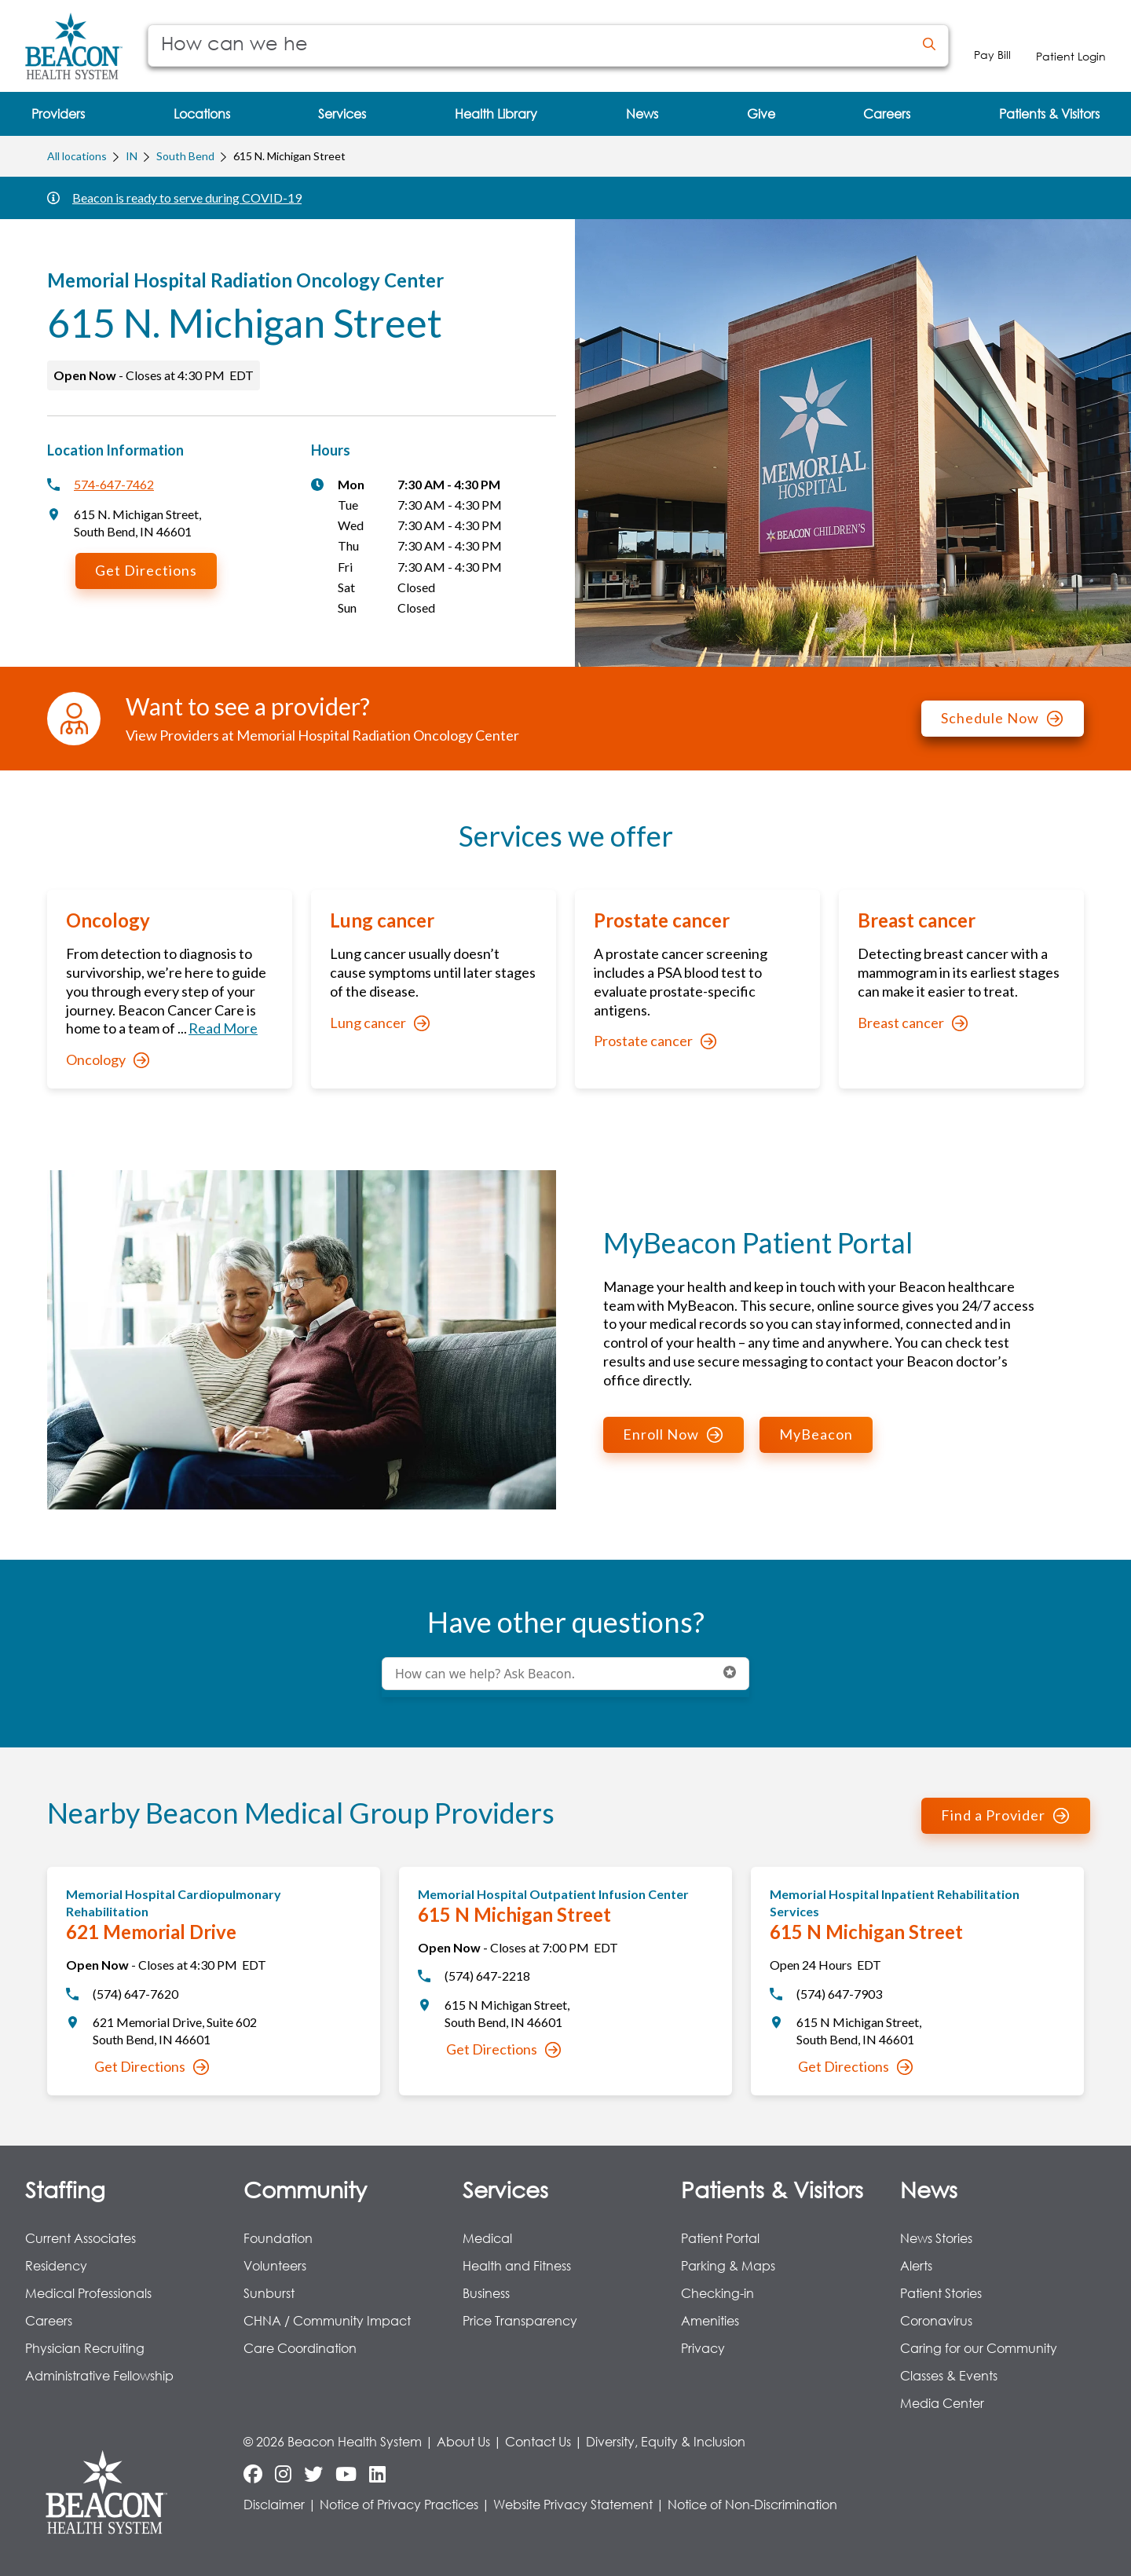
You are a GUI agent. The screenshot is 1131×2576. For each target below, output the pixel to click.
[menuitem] (58, 114)
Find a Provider (1005, 1815)
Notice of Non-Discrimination (752, 2504)
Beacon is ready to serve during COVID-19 (187, 197)
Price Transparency (520, 2320)
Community (305, 2188)
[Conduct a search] (529, 45)
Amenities (710, 2320)
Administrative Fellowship (99, 2375)
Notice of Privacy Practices (399, 2504)
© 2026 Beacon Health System (332, 2441)
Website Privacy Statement (573, 2504)
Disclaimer (274, 2504)
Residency (56, 2265)
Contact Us (538, 2441)
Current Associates (80, 2238)
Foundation (278, 2238)
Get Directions (146, 570)
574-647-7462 (114, 484)
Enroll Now (673, 1434)
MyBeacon (816, 1434)
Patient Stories (941, 2293)
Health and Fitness (517, 2265)
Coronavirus (936, 2320)
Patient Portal (720, 2238)
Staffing (65, 2188)
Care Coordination (300, 2348)
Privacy (703, 2348)
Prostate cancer (655, 1040)
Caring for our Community (978, 2348)
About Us (463, 2441)
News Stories (936, 2238)
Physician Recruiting (85, 2348)
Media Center (942, 2403)
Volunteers (274, 2265)
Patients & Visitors (772, 2188)
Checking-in (717, 2293)
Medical (487, 2238)
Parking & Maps (728, 2265)
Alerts (916, 2265)
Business (486, 2293)
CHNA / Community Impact (327, 2320)
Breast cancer (913, 1022)
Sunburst (269, 2293)
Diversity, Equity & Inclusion (665, 2441)
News (928, 2188)
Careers (48, 2320)
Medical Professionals (88, 2293)
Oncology (107, 1059)
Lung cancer (380, 1022)
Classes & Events (948, 2375)
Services (505, 2188)
